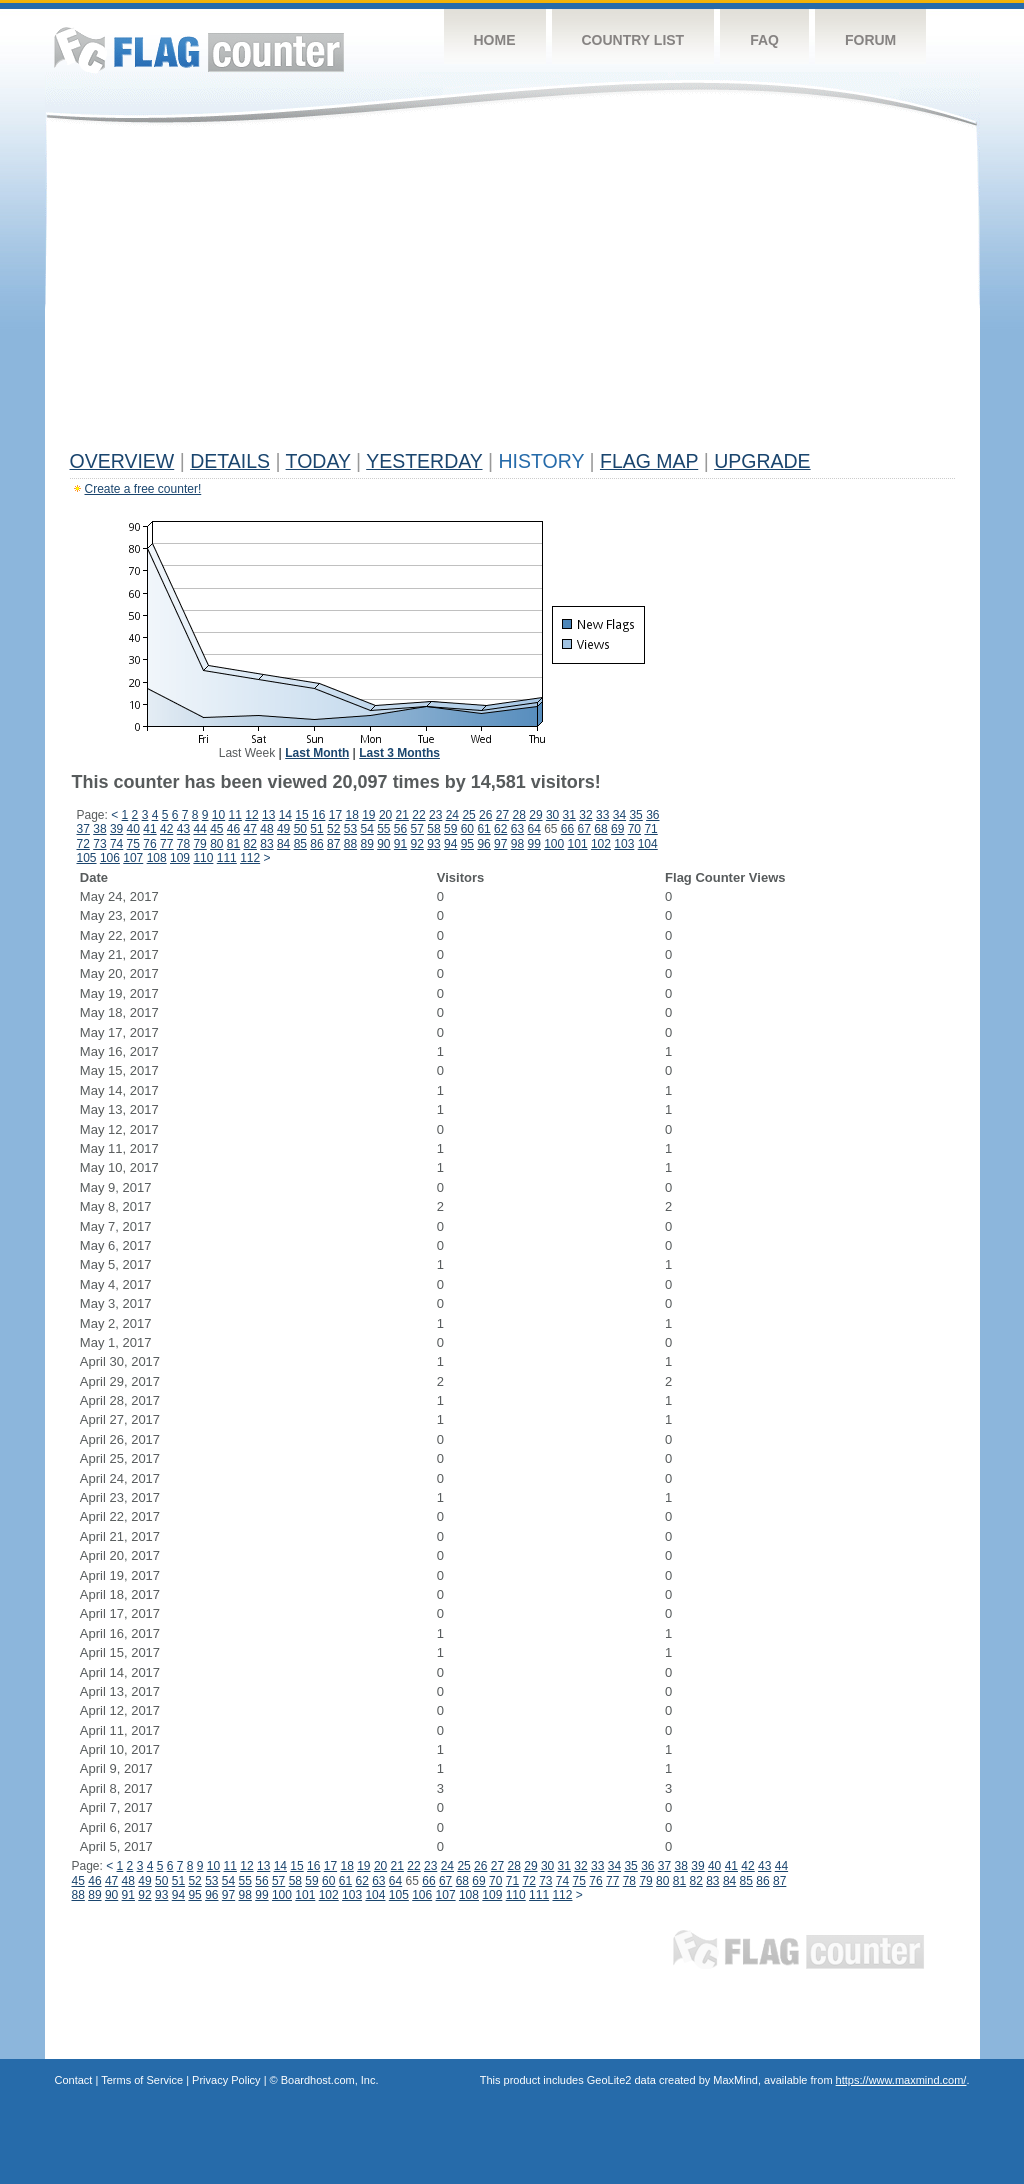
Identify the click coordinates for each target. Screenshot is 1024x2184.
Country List (633, 40)
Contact (74, 2080)
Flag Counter (199, 49)
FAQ (764, 40)
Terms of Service (142, 2080)
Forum (870, 40)
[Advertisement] (512, 292)
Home (495, 40)
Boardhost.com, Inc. (330, 2080)
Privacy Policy (226, 2080)
